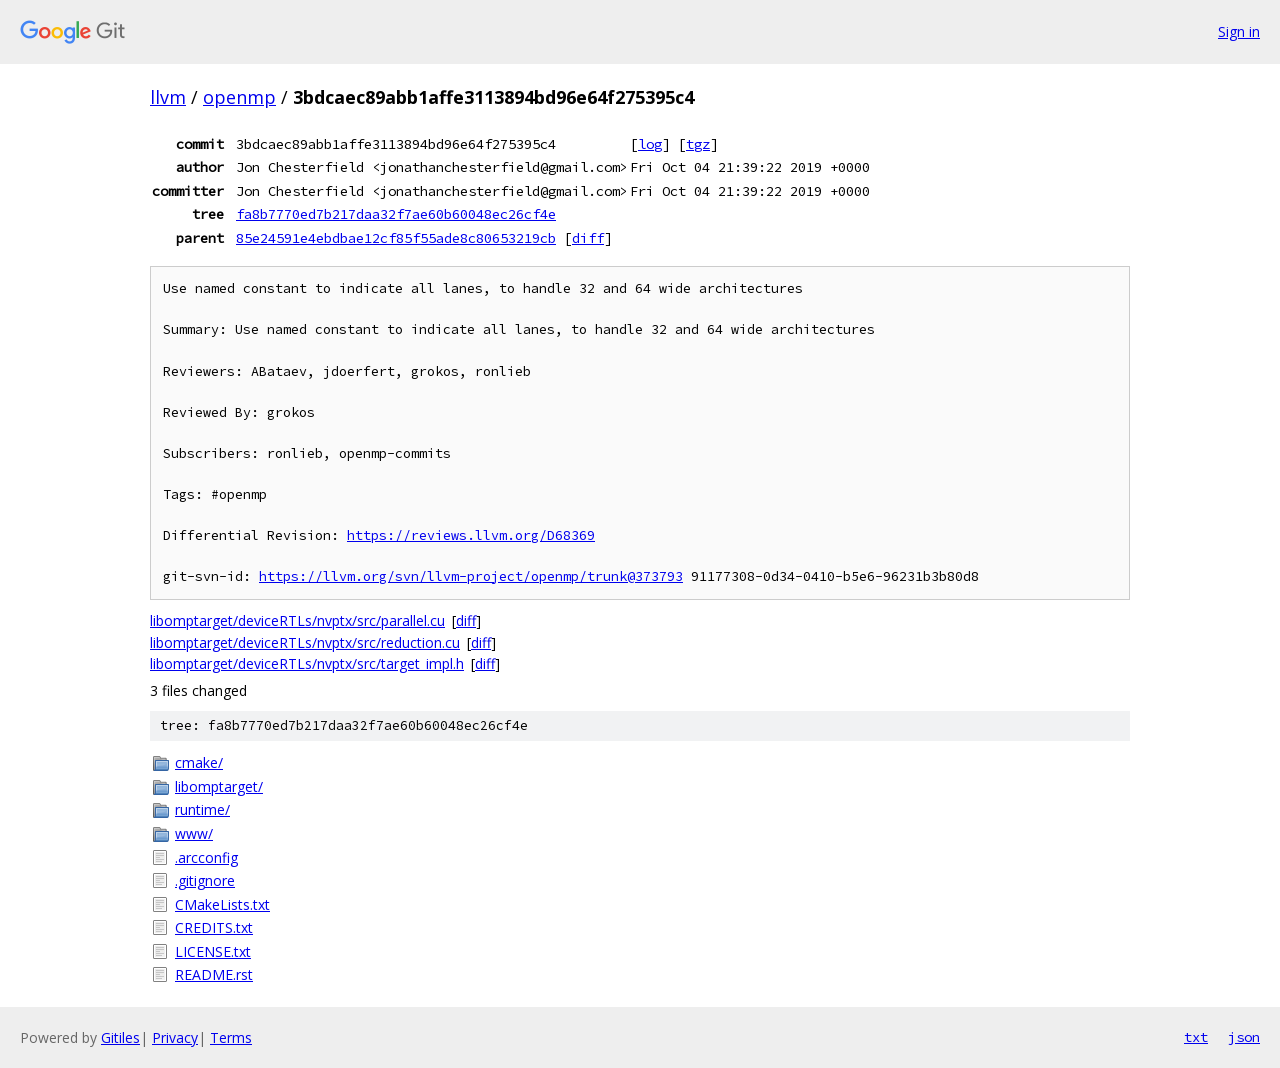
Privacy (175, 1037)
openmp (239, 97)
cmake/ (199, 762)
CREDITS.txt (214, 927)
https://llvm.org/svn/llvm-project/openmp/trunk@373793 (471, 576)
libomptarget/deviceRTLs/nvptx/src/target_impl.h (307, 663)
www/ (194, 833)
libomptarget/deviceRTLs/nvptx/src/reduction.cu (305, 642)
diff (588, 238)
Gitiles (120, 1037)
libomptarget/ (219, 786)
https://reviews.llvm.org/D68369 (471, 535)
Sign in (1239, 31)
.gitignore (205, 880)
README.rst (214, 974)
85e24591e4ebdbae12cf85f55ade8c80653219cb (396, 238)
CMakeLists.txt (222, 904)
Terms (231, 1037)
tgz (698, 144)
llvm (168, 97)
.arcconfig (206, 857)
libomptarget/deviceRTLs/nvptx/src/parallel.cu (297, 620)
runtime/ (202, 809)
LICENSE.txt (213, 951)
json (1244, 1037)
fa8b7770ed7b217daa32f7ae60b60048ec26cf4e (396, 214)
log (650, 144)
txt (1196, 1037)
